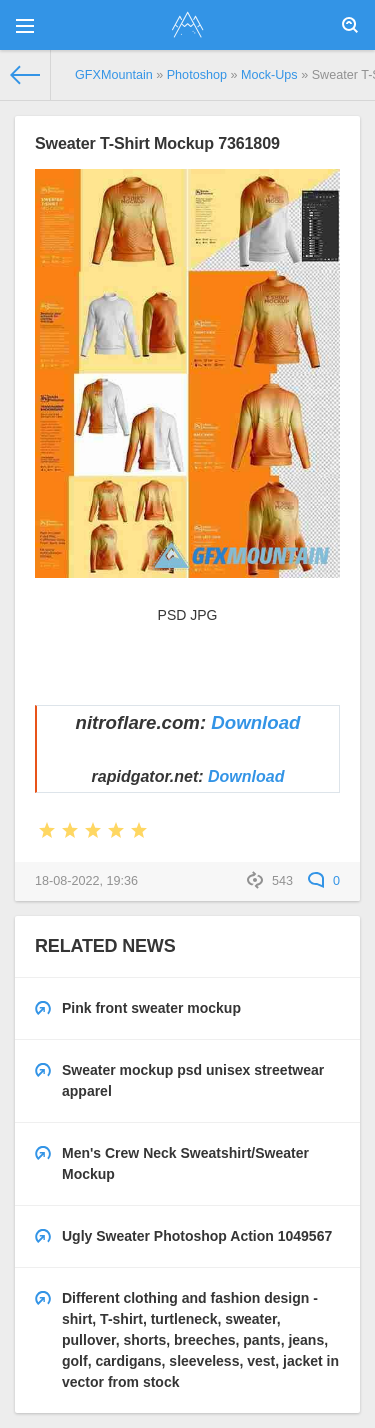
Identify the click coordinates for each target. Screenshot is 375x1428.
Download (255, 722)
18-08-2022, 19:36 (86, 881)
